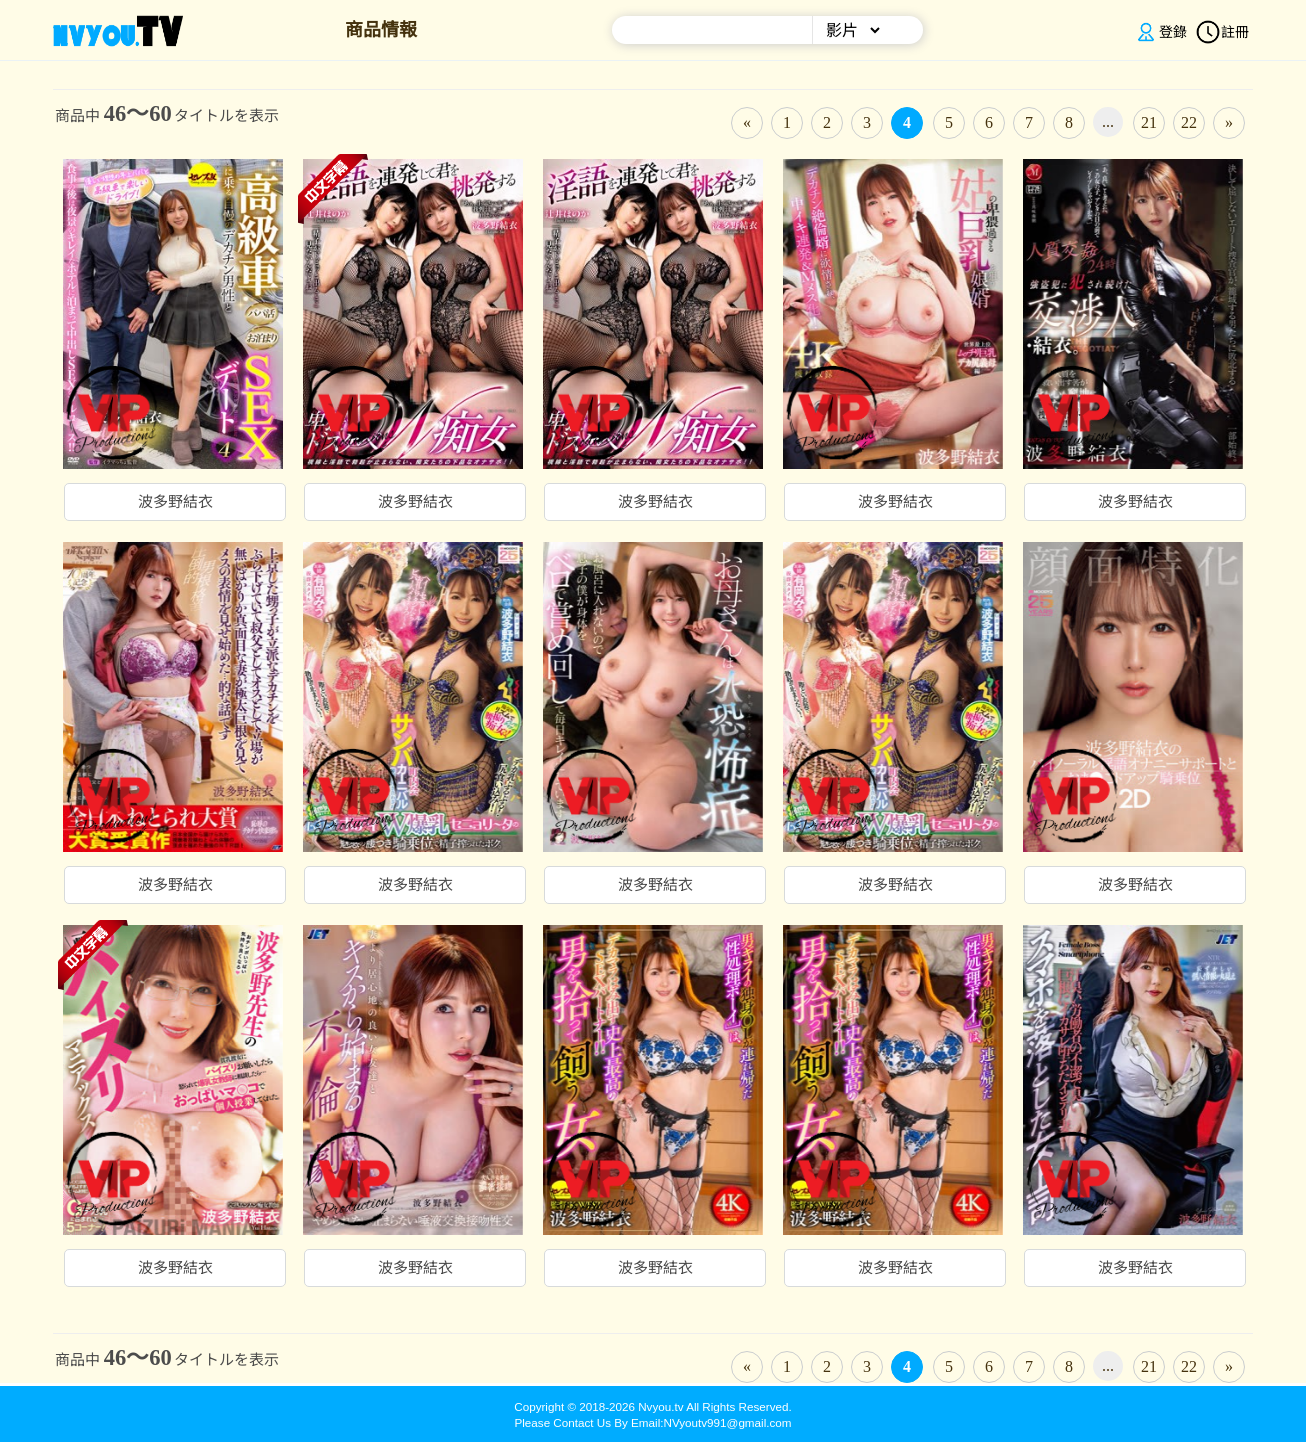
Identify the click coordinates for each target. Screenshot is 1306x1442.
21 (1149, 122)
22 (1189, 122)
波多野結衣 (175, 502)
